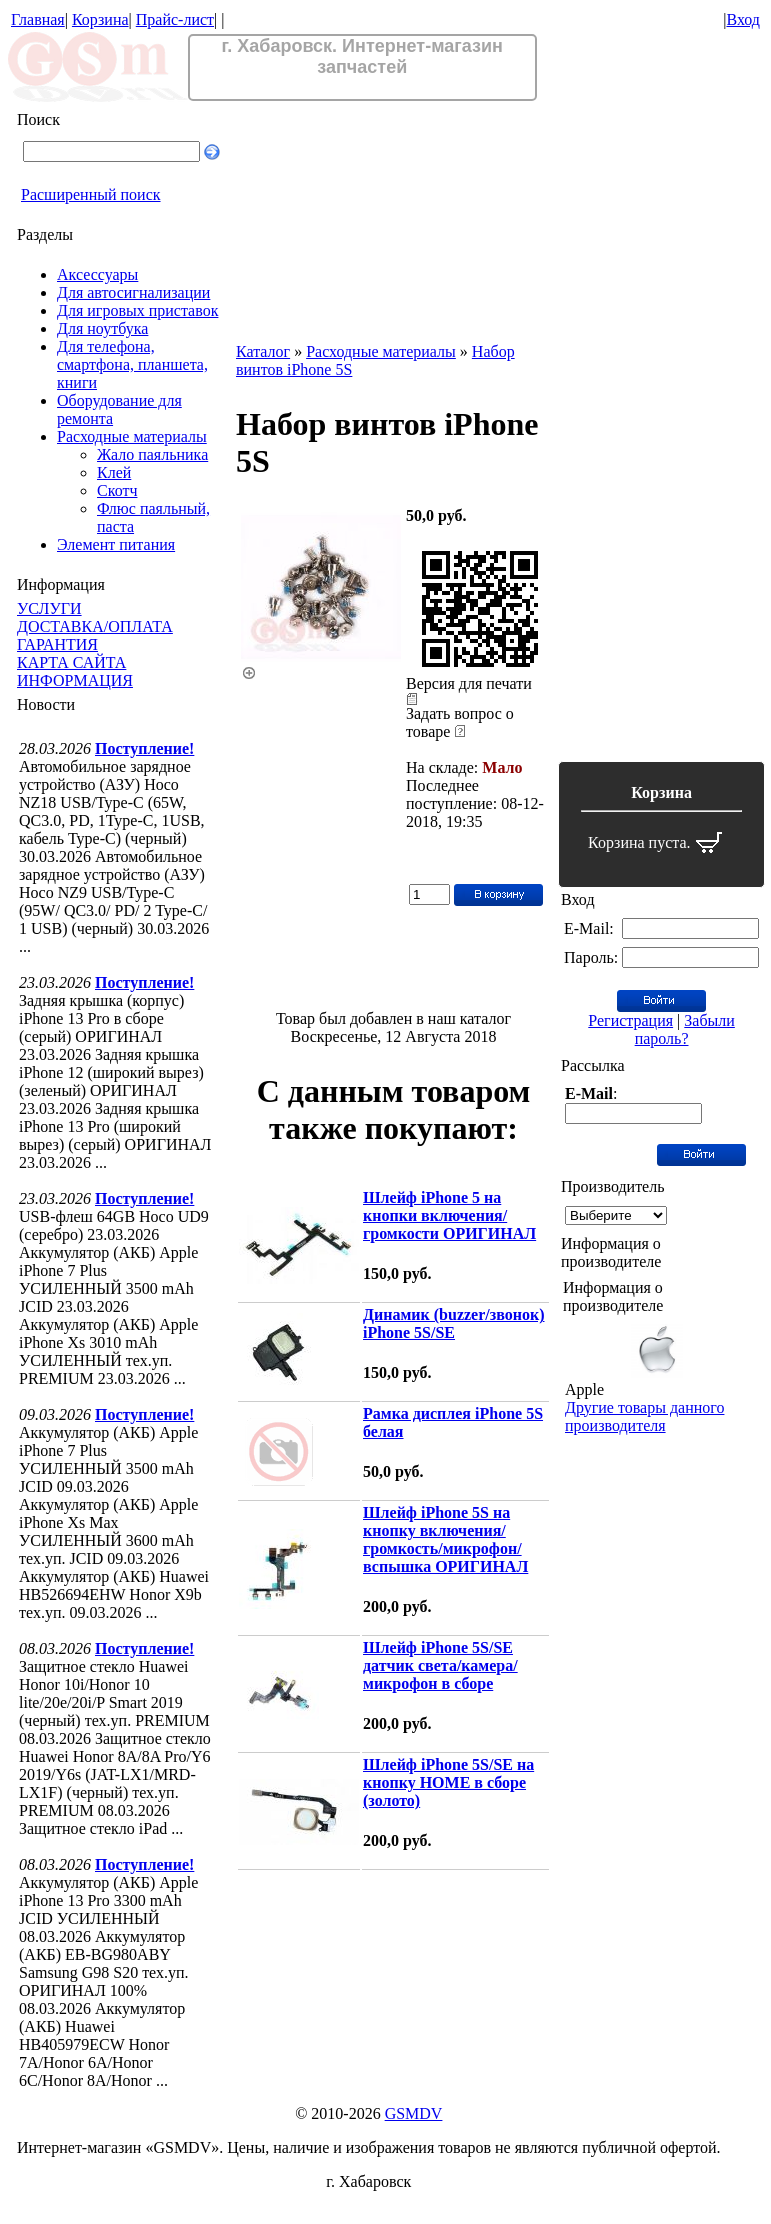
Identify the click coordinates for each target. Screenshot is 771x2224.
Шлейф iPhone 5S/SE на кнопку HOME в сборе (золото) (448, 1782)
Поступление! (144, 748)
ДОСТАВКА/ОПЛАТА (95, 626)
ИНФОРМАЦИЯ (75, 680)
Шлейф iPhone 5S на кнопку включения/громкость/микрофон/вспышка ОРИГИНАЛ (445, 1539)
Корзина (100, 19)
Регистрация (630, 1020)
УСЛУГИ (49, 608)
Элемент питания (116, 544)
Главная (38, 19)
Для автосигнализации (133, 292)
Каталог (263, 351)
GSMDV (414, 2113)
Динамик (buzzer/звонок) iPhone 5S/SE (453, 1323)
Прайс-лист (175, 19)
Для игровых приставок (137, 310)
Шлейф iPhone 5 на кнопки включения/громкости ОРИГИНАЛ (449, 1215)
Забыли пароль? (685, 1029)
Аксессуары (97, 274)
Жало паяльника (152, 454)
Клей (114, 472)
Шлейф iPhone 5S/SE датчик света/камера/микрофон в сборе (440, 1665)
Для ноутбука (102, 328)
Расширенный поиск (91, 194)
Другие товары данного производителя (644, 1416)
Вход (743, 19)
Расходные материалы (132, 436)
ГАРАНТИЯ (57, 644)
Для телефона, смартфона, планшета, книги (132, 364)
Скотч (117, 490)
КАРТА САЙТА (71, 662)
